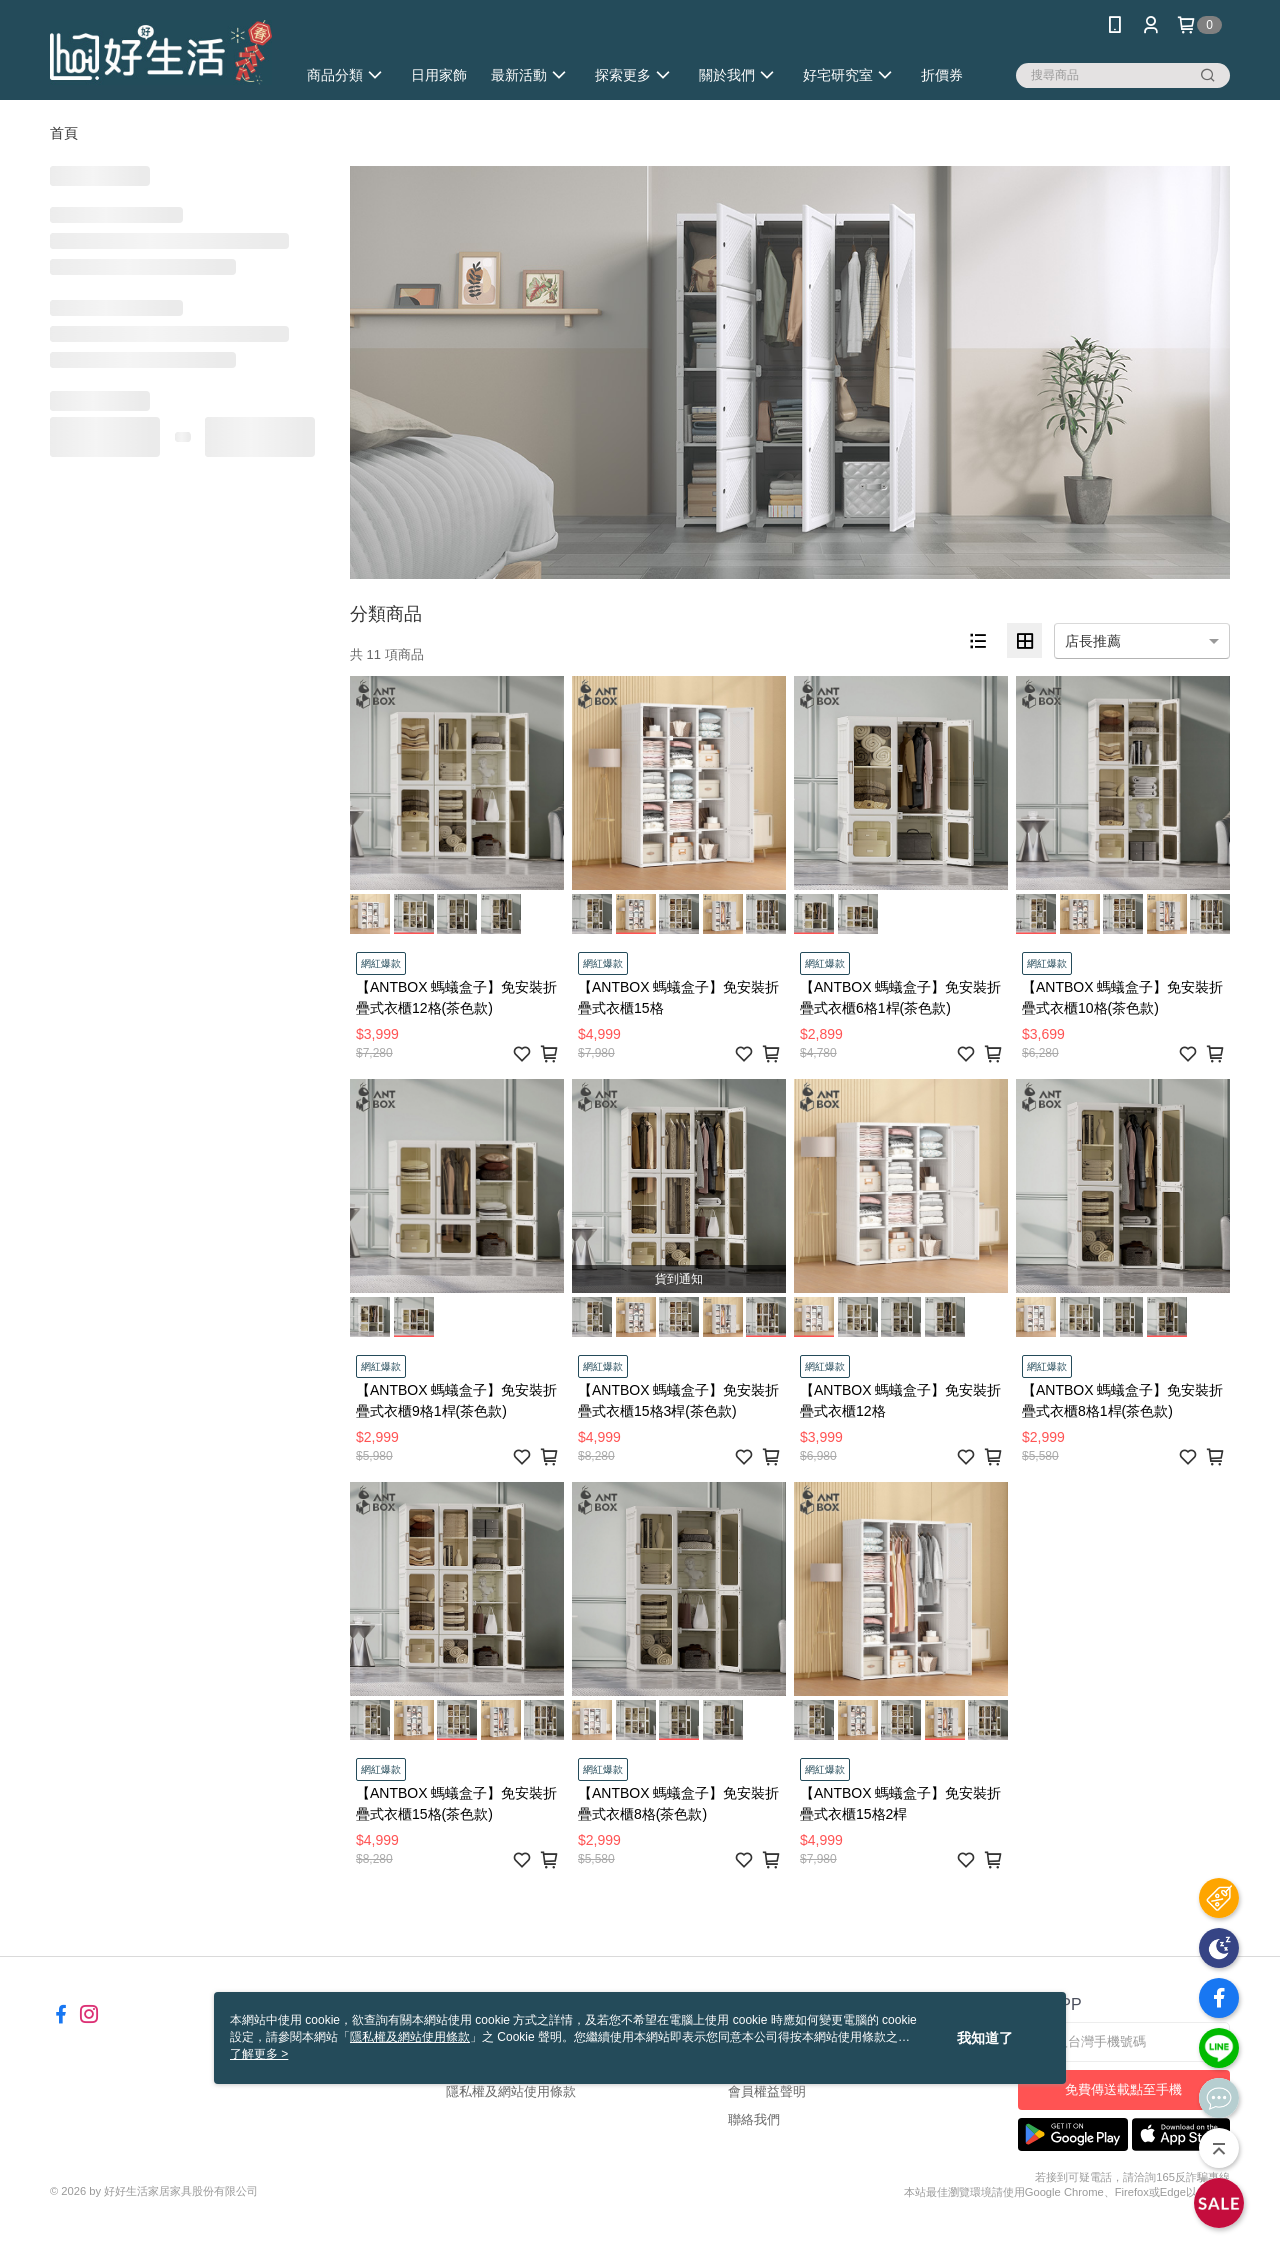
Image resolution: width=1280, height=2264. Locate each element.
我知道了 (985, 2038)
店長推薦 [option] (1093, 641)
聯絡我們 (754, 2119)
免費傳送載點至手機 (1123, 2089)
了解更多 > (259, 2054)
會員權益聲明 (767, 2091)
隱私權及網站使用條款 (511, 2091)
